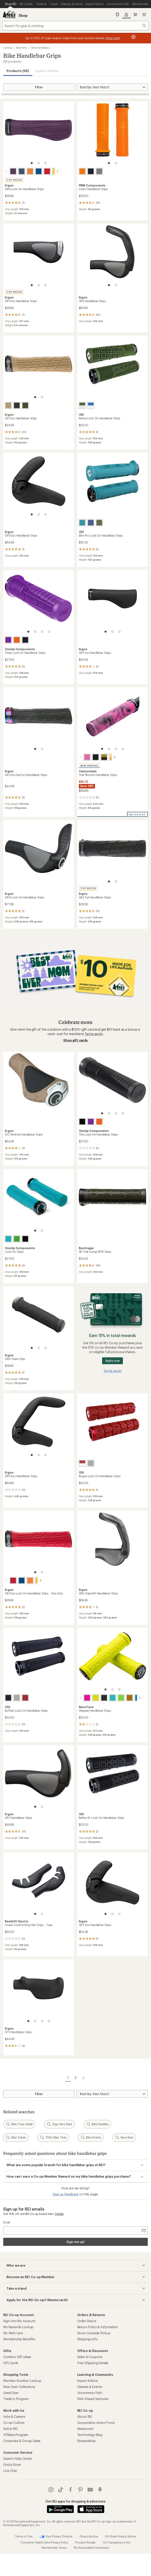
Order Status (86, 2321)
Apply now (112, 1360)
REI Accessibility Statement (91, 2539)
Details (59, 2214)
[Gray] (99, 171)
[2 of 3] (38, 163)
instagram (51, 2489)
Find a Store (12, 2464)
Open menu (144, 14)
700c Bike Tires (53, 2137)
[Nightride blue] (16, 171)
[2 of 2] (115, 163)
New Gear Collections (19, 2387)
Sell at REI (10, 2429)
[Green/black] (99, 522)
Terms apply (94, 1034)
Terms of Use (23, 2528)
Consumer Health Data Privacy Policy (44, 2534)
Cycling (7, 47)
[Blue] (33, 171)
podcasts (100, 2489)
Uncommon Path (89, 2393)
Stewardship (86, 2441)
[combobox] (75, 25)
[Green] (16, 1238)
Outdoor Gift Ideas (17, 2357)
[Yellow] (50, 171)
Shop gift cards (75, 1040)
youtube (90, 2489)
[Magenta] (82, 1697)
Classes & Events (89, 2387)
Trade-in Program (16, 2399)
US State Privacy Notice (120, 2528)
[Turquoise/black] (82, 522)
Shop (23, 15)
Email (6, 2222)
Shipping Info (87, 2339)
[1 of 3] (31, 163)
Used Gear (11, 2393)
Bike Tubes (16, 2137)
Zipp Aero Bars (59, 2124)
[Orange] (25, 171)
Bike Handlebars (40, 47)
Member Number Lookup (22, 2380)
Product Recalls (85, 2534)
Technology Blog (89, 2435)
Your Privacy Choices (56, 2528)
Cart (135, 14)
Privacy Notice (89, 2528)
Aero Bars (124, 2137)
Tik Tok (60, 2489)
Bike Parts (21, 47)
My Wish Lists (13, 2333)
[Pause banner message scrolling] (133, 37)
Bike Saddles (97, 2124)
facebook (70, 2489)
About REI (84, 2416)
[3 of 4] (42, 631)
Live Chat (10, 2470)
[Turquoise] (8, 1238)
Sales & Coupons (90, 2357)
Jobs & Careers (14, 2416)
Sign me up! (75, 2242)
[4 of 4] (48, 631)
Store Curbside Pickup (94, 2333)
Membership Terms (54, 2539)
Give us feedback (65, 2194)
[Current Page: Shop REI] (10, 4)
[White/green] (82, 405)
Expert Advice (47, 71)
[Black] (90, 171)
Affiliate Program (15, 2435)
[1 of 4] (28, 631)
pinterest (80, 2489)
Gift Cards (10, 2363)
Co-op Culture (13, 2422)
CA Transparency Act (116, 2534)
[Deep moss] (25, 405)
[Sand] (8, 405)
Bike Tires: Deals (19, 2124)
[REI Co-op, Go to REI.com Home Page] (8, 14)
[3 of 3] (45, 163)
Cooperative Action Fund (95, 2422)
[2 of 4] (35, 631)
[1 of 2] (109, 163)
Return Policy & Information (97, 2327)
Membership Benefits (19, 2339)
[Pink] (82, 757)
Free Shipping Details (93, 2363)
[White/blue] (90, 405)
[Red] (42, 171)
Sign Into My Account (19, 2321)
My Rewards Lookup (18, 2327)
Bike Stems (90, 2137)
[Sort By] (112, 87)
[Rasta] (107, 757)
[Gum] (124, 1697)
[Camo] (99, 757)
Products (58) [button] (17, 71)
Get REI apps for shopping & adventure (75, 2501)
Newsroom (85, 2429)
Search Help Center (17, 2458)
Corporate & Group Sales (21, 2441)
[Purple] (8, 171)
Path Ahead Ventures (92, 2399)
